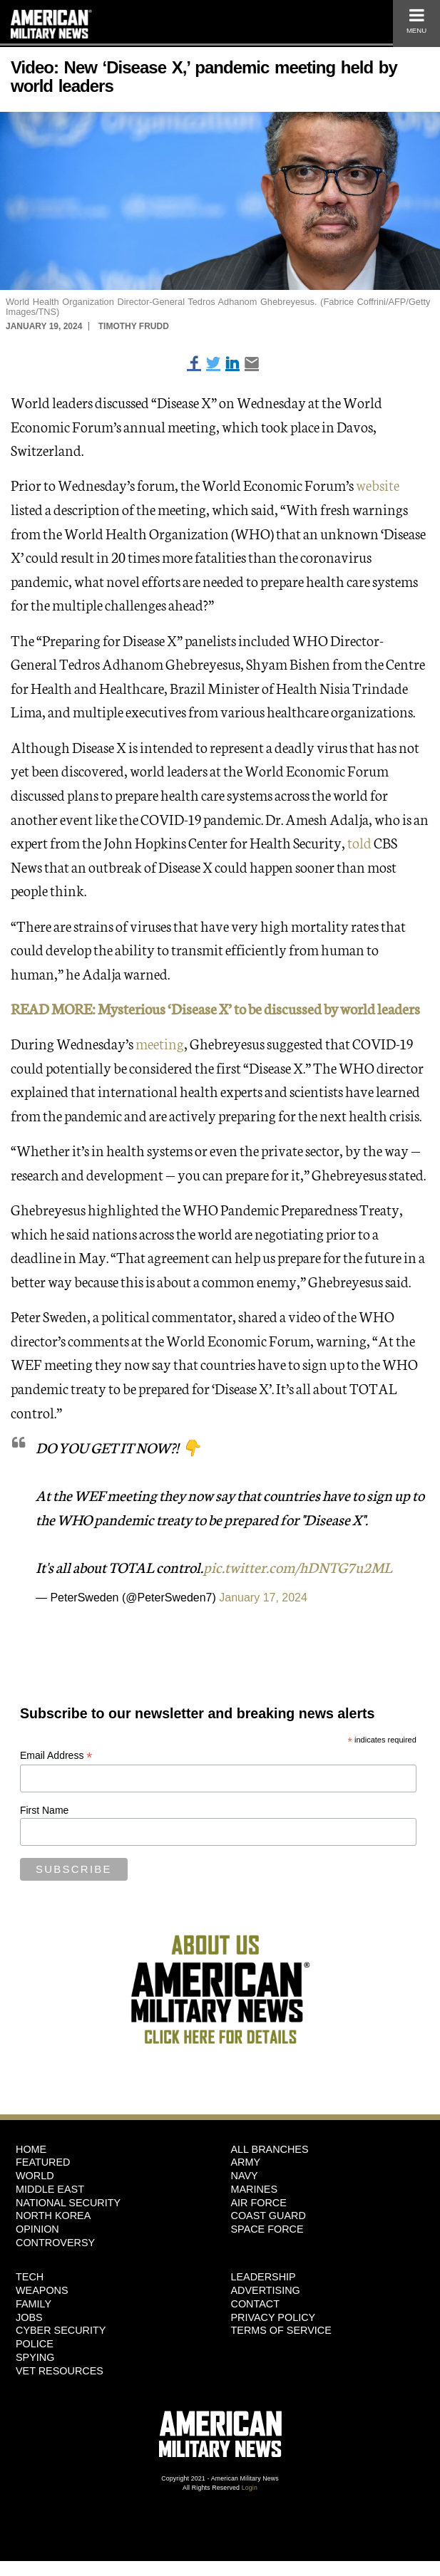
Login (249, 2487)
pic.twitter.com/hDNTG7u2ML (297, 1567)
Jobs (29, 2317)
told (360, 842)
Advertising (265, 2290)
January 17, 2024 (263, 1597)
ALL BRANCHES (270, 2149)
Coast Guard (268, 2215)
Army (246, 2162)
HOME (31, 2149)
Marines (254, 2189)
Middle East (50, 2189)
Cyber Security (61, 2330)
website (377, 484)
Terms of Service (281, 2330)
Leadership (263, 2276)
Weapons (42, 2290)
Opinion (37, 2229)
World (35, 2175)
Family (33, 2304)
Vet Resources (59, 2371)
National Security (68, 2202)
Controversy (55, 2242)
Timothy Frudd (133, 326)
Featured (43, 2162)
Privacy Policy (273, 2317)
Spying (35, 2357)
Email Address (56, 1755)
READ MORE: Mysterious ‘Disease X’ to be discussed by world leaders (215, 1008)
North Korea (53, 2215)
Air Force (259, 2202)
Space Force (267, 2229)
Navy (244, 2175)
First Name (44, 1810)
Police (34, 2343)
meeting (159, 1043)
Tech (30, 2276)
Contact (255, 2304)
